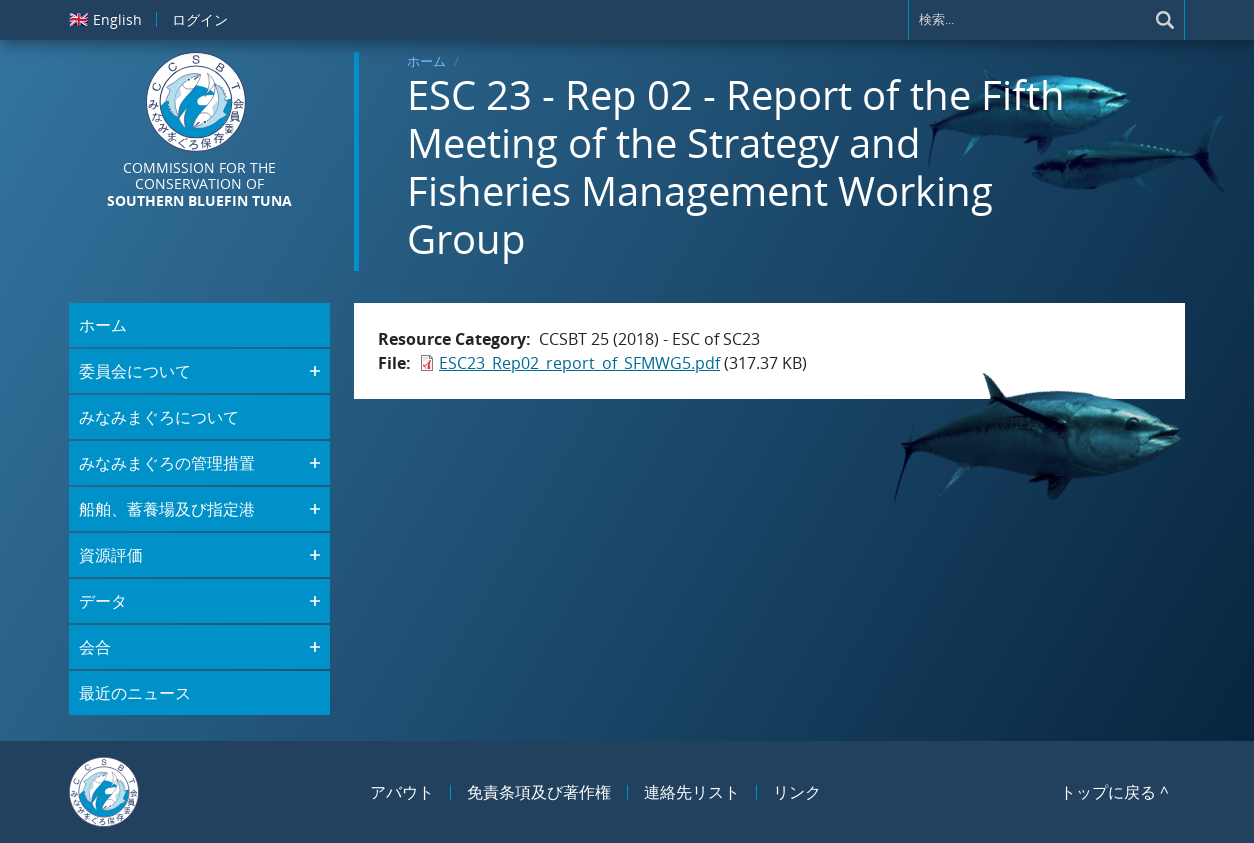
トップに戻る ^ (1114, 792)
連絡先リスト (692, 792)
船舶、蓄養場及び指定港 (167, 509)
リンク (797, 792)
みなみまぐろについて (159, 417)
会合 (95, 647)
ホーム (426, 61)
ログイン (200, 19)
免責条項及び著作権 (539, 792)
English (105, 19)
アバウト (402, 792)
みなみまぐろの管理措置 (167, 463)
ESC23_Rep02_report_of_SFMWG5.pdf (579, 363)
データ (103, 601)
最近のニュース (135, 693)
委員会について (135, 371)
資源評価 (111, 555)
